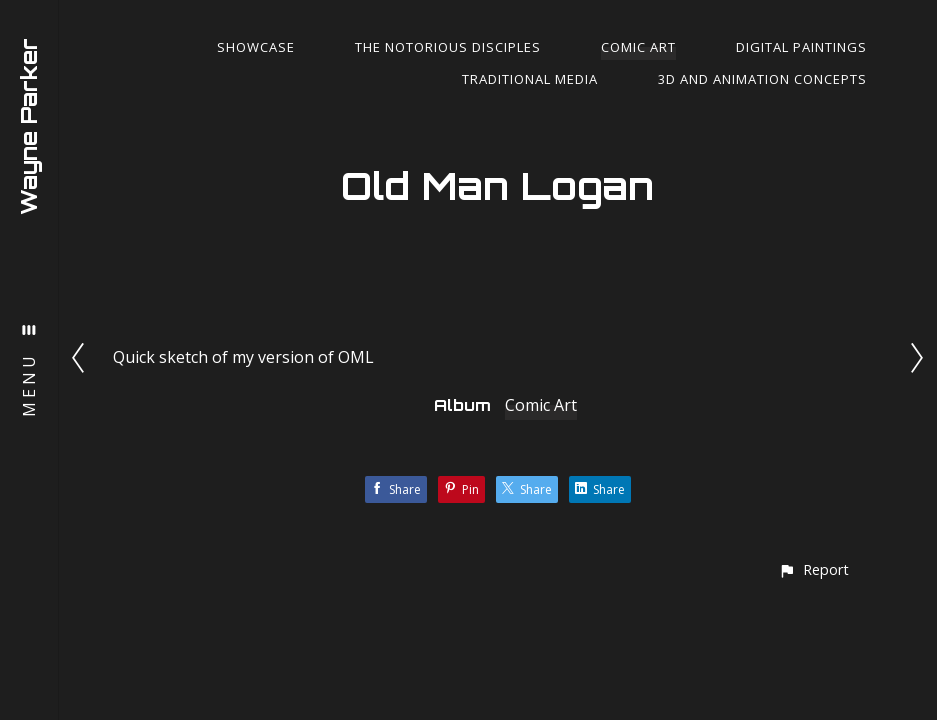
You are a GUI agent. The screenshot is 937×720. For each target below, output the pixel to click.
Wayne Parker (28, 126)
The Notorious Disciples (448, 47)
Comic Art (638, 47)
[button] (813, 569)
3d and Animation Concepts (762, 79)
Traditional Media (530, 79)
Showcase (256, 47)
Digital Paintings (801, 47)
